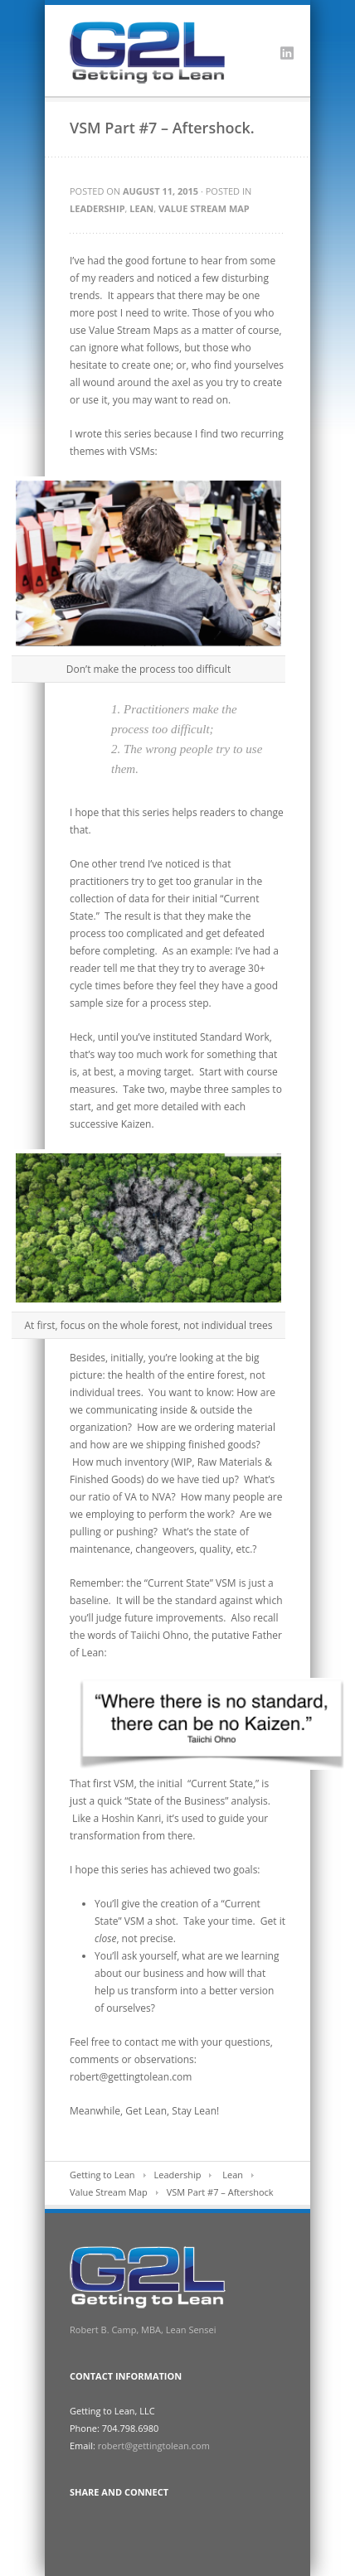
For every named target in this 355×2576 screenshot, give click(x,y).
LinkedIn (287, 53)
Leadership (97, 208)
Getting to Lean (102, 2174)
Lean (141, 208)
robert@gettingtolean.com (154, 2445)
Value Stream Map (204, 208)
